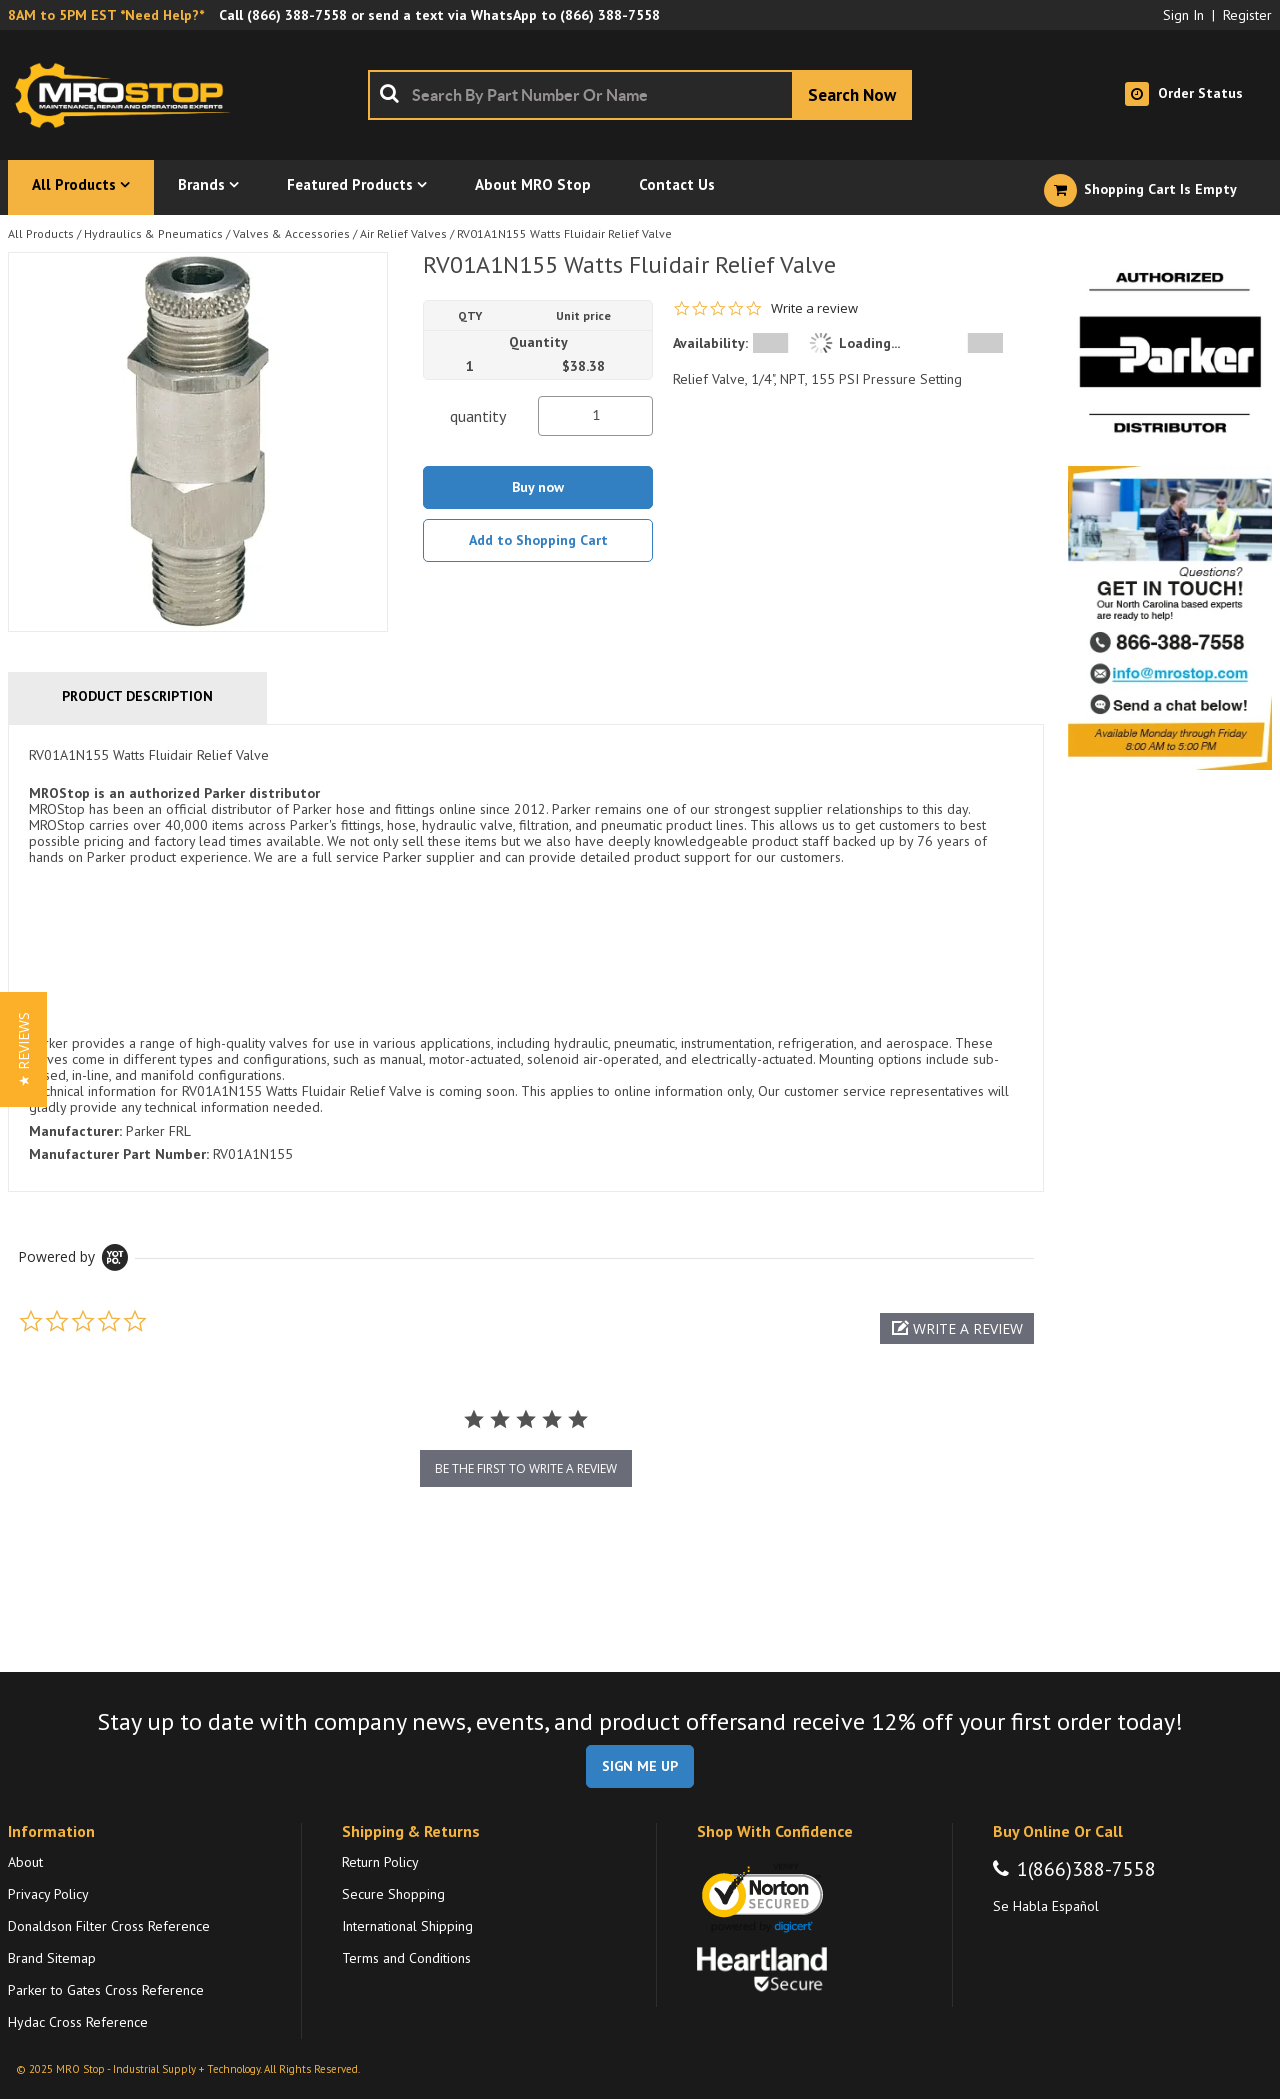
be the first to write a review (526, 1468)
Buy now (538, 487)
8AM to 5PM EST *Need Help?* (106, 15)
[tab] (526, 958)
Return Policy (380, 1862)
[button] (957, 1328)
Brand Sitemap (52, 1958)
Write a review (814, 308)
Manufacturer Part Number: (119, 1154)
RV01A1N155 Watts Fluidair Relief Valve (564, 233)
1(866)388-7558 (1086, 1869)
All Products (41, 233)
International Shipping (407, 1926)
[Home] (128, 95)
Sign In (1183, 15)
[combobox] (640, 95)
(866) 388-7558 (297, 15)
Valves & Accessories (291, 233)
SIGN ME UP (640, 1766)
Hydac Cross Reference (78, 2022)
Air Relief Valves (403, 233)
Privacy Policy (48, 1894)
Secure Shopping (393, 1894)
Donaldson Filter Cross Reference (109, 1926)
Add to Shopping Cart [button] (538, 540)
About (25, 1862)
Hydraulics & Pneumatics (153, 233)
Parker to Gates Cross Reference (106, 1990)
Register (1247, 15)
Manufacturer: (75, 1131)
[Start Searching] (852, 95)
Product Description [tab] (137, 696)
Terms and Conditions (406, 1958)
